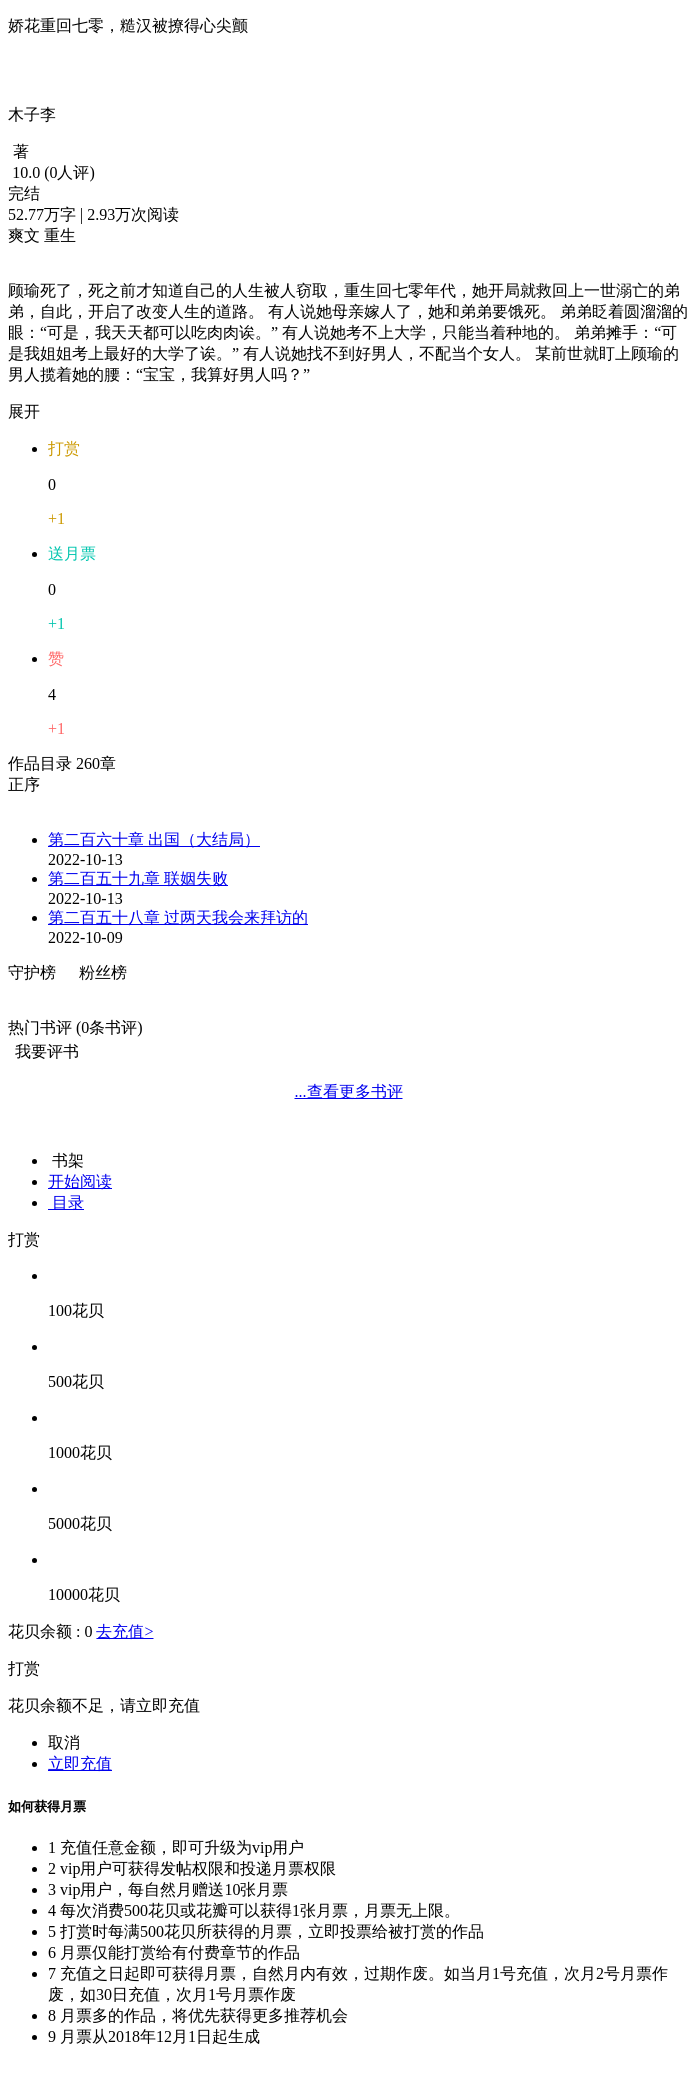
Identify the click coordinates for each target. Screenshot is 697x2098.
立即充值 (80, 1763)
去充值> (124, 1631)
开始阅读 (80, 1181)
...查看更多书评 (349, 1091)
